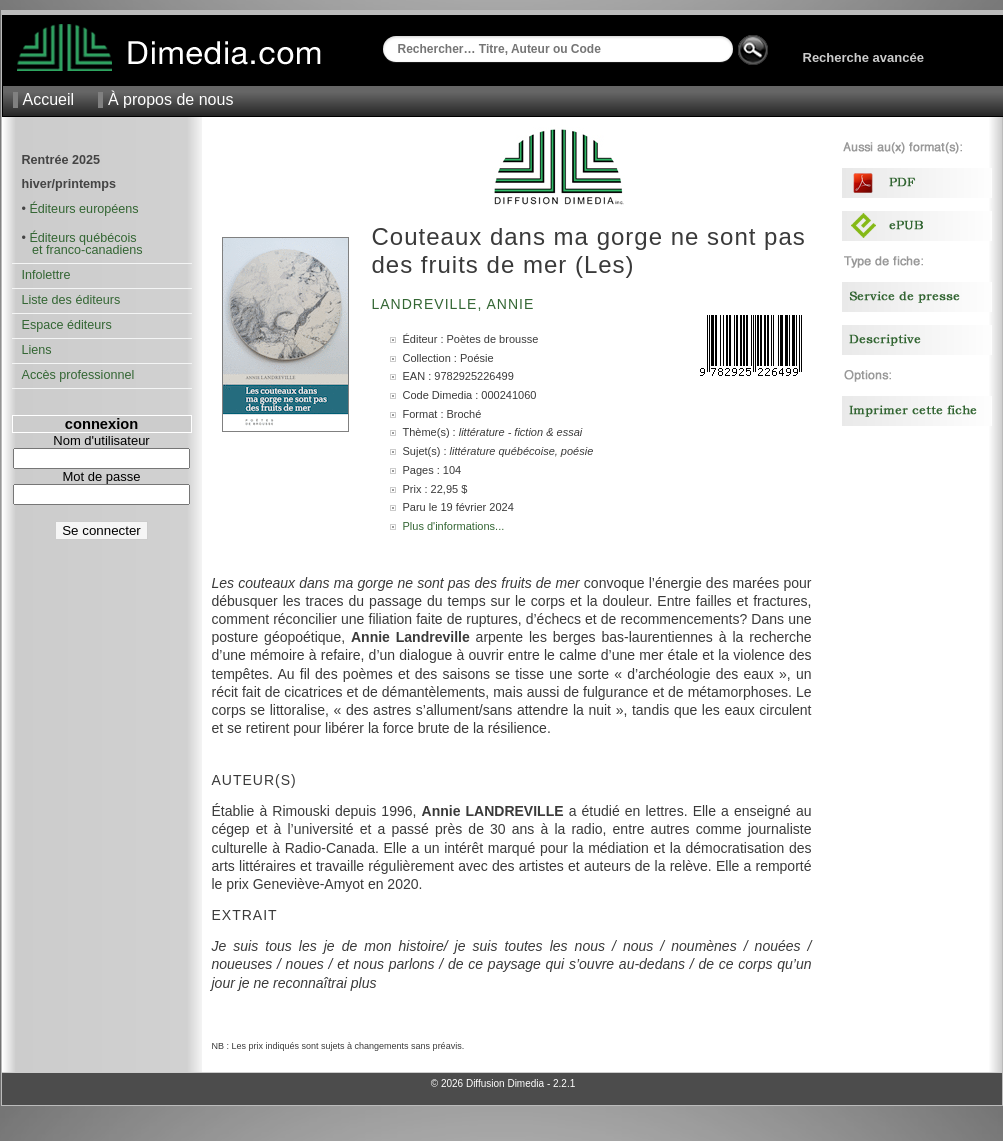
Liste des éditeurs (71, 300)
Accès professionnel (78, 375)
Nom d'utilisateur (101, 440)
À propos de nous (170, 99)
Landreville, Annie (456, 304)
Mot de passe (101, 476)
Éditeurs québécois (82, 238)
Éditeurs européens (83, 209)
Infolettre (46, 275)
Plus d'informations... (454, 526)
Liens (37, 350)
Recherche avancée (863, 57)
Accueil (49, 99)
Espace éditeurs (67, 325)
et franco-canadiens (82, 250)
